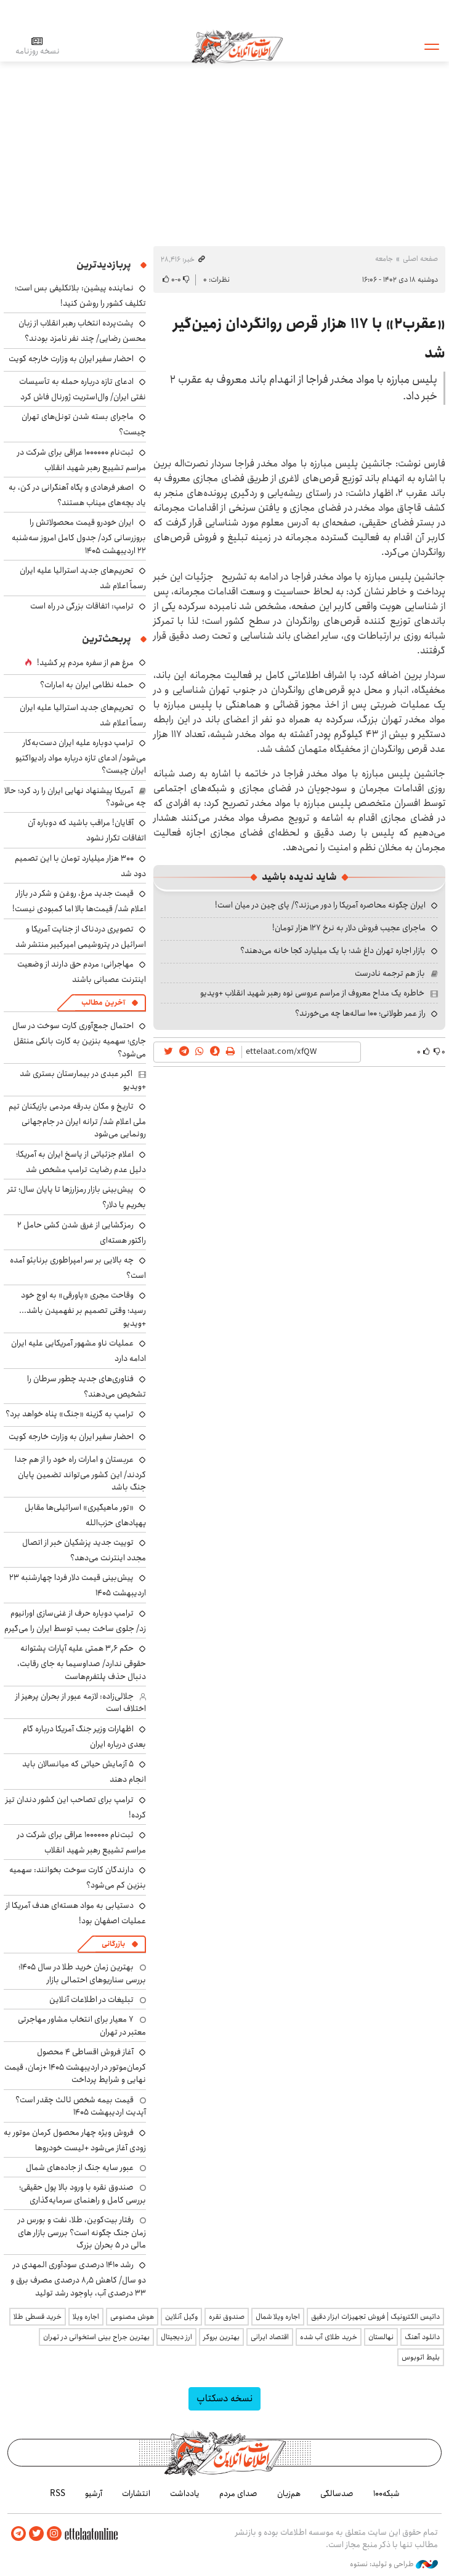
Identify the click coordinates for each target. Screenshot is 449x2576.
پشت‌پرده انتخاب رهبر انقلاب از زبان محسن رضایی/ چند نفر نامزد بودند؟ (82, 330)
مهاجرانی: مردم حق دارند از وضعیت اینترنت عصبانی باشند (81, 971)
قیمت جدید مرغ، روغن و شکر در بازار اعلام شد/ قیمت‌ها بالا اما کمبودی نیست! (79, 901)
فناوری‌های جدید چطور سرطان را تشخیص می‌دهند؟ (86, 1386)
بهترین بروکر (221, 2337)
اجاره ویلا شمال (278, 2317)
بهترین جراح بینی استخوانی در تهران (96, 2337)
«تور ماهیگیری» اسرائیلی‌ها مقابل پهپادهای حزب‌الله (85, 1515)
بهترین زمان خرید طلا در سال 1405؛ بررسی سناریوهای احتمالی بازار (82, 1973)
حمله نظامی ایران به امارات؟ (87, 685)
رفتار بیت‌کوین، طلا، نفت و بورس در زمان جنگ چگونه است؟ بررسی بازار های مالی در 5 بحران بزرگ (82, 2232)
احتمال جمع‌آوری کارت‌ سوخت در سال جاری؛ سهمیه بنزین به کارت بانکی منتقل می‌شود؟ (79, 1039)
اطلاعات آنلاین (240, 46)
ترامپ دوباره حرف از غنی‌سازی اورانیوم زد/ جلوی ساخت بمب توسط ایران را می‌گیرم (75, 1620)
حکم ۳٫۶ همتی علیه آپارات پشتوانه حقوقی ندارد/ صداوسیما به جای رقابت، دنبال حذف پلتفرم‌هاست (81, 1662)
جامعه (384, 259)
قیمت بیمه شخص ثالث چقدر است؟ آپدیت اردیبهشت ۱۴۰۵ (80, 2106)
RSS (57, 2493)
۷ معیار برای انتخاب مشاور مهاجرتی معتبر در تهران (82, 2025)
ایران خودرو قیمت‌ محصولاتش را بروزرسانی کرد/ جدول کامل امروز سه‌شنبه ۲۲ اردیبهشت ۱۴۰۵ (79, 536)
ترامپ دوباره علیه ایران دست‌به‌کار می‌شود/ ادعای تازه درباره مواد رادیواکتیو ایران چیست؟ (80, 756)
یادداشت (185, 2493)
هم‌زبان (289, 2493)
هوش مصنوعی (132, 2317)
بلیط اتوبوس (421, 2357)
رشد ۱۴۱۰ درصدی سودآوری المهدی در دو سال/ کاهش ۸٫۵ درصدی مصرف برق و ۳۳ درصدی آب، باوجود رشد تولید (78, 2278)
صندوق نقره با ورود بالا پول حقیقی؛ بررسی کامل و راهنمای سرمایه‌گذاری (82, 2193)
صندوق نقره (227, 2317)
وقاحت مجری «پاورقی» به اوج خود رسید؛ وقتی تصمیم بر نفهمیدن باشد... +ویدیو (82, 1309)
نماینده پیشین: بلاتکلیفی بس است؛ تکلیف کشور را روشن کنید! (80, 295)
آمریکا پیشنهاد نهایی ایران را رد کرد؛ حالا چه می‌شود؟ (75, 797)
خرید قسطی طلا (38, 2317)
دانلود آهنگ (422, 2337)
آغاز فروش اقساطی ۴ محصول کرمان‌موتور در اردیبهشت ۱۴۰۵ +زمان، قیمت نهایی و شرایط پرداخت (75, 2065)
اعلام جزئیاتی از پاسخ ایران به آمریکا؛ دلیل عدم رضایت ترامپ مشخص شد (81, 1161)
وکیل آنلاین (181, 2317)
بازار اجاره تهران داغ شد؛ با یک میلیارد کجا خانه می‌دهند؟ (333, 950)
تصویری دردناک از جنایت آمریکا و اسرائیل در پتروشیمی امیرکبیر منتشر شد (80, 936)
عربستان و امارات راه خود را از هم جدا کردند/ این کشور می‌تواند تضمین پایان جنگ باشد (80, 1473)
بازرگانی (113, 1944)
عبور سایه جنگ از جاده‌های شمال (80, 2167)
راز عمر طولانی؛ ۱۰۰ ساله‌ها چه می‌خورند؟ (360, 1013)
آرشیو (93, 2493)
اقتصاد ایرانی (270, 2337)
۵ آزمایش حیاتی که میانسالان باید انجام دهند (84, 1771)
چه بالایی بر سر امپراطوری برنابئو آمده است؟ (78, 1267)
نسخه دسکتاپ (224, 2398)
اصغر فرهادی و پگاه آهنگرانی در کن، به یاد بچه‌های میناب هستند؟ (77, 495)
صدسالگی (337, 2493)
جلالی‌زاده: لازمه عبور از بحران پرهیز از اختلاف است (80, 1702)
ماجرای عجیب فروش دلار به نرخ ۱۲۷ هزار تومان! (349, 928)
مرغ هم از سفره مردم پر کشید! (85, 662)
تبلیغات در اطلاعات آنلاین (91, 1999)
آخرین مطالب (103, 1002)
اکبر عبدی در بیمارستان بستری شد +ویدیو (83, 1080)
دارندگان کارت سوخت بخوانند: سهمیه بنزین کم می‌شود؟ (77, 1877)
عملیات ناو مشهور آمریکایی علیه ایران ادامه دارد (78, 1350)
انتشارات (136, 2493)
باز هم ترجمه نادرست (390, 973)
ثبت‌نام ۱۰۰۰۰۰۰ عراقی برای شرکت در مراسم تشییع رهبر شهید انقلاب (81, 459)
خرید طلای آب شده (328, 2337)
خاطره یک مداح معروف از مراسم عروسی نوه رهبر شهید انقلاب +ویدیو (312, 993)
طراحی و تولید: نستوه (394, 2563)
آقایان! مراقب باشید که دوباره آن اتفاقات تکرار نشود (87, 830)
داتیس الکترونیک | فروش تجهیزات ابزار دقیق (375, 2317)
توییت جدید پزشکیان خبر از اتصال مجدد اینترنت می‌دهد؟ (84, 1550)
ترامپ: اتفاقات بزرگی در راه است (82, 606)
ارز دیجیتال (176, 2337)
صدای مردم (238, 2493)
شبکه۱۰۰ (386, 2493)
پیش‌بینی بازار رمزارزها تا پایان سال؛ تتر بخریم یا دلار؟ (76, 1196)
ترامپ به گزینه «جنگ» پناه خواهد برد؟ (70, 1414)
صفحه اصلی (420, 259)
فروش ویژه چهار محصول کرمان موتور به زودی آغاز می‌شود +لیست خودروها (75, 2140)
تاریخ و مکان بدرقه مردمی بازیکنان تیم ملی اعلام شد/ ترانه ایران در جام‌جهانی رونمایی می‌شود (77, 1120)
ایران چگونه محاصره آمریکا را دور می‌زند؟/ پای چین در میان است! (320, 905)
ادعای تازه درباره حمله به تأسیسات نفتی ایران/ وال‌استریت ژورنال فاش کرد (82, 389)
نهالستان (381, 2337)
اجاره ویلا (86, 2317)
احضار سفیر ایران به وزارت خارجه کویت (71, 358)
